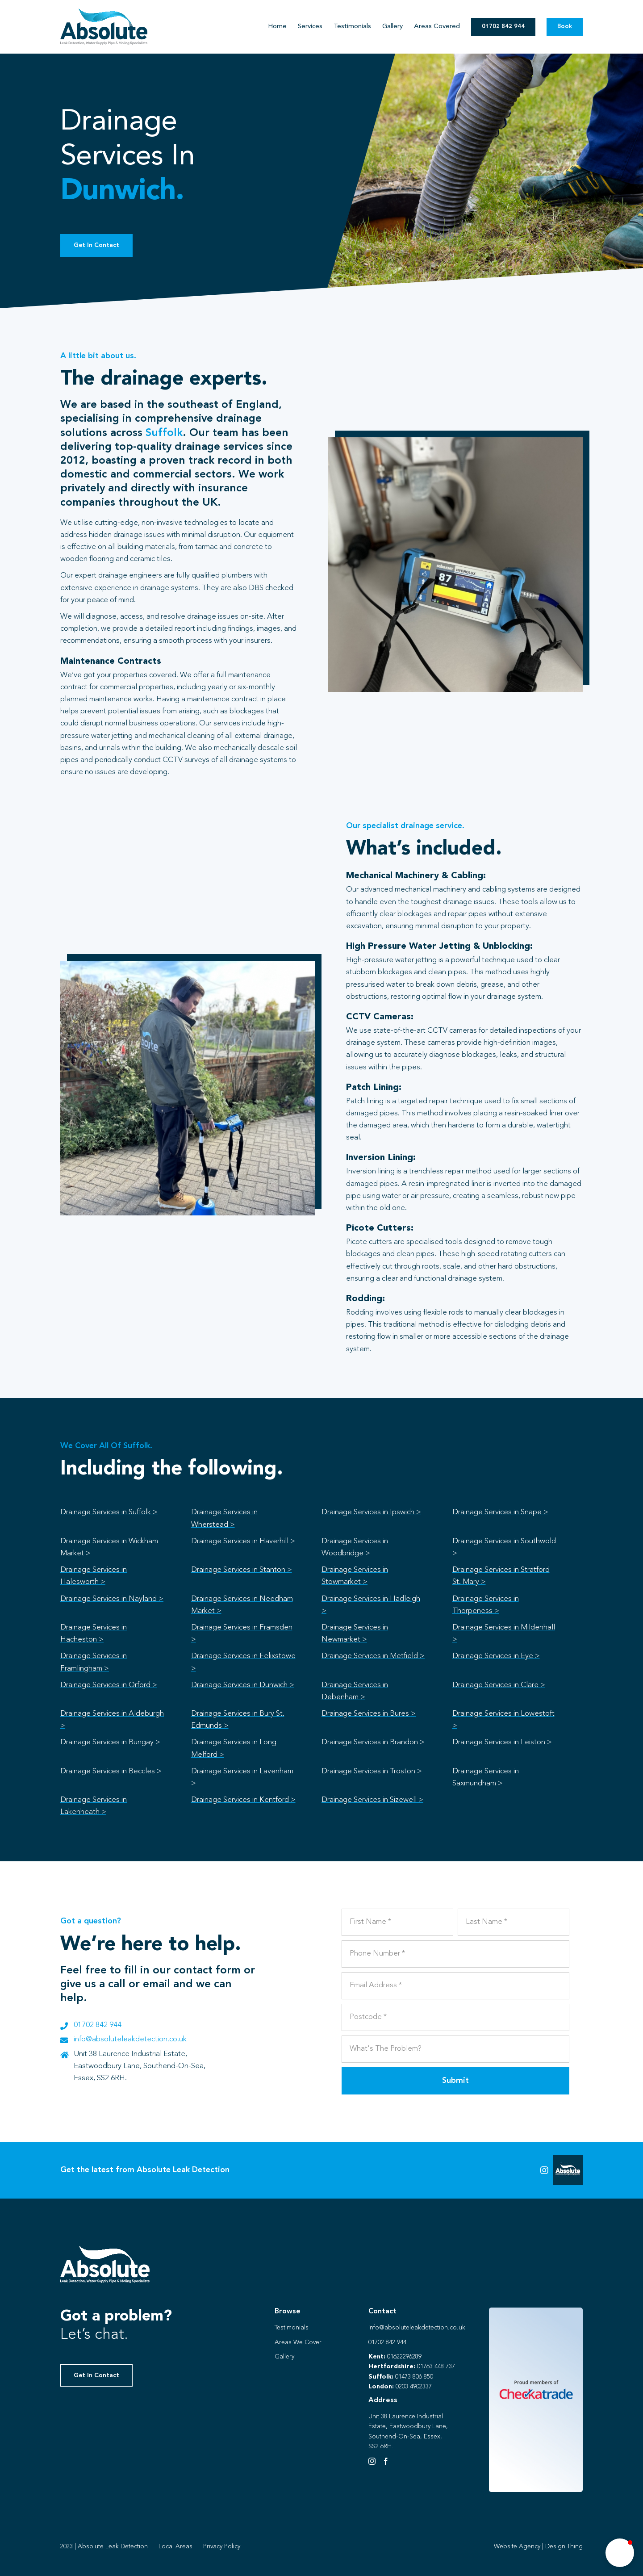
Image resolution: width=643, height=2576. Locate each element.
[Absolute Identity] (103, 12)
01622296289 (404, 2357)
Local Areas (175, 2546)
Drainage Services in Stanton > (241, 1570)
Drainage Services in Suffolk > (109, 1512)
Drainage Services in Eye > (496, 1656)
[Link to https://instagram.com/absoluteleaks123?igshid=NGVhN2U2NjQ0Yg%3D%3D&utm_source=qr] (544, 2170)
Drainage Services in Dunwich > (242, 1685)
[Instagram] (372, 2461)
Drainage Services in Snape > (500, 1512)
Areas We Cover (298, 2342)
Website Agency (517, 2546)
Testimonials (292, 2328)
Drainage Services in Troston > (372, 1771)
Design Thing (564, 2546)
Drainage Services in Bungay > (110, 1742)
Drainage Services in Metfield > (373, 1656)
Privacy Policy (221, 2546)
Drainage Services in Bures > (369, 1713)
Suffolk (164, 433)
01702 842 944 (97, 2025)
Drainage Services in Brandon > (373, 1742)
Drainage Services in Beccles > (111, 1771)
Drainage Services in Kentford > (243, 1800)
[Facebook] (385, 2461)
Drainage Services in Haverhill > (243, 1541)
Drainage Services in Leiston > (502, 1742)
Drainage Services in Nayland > (111, 1599)
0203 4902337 (414, 2386)
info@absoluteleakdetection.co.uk (130, 2039)
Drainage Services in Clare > (498, 1685)
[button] (619, 2552)
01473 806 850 (414, 2377)
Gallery (284, 2357)
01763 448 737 (436, 2366)
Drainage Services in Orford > (108, 1685)
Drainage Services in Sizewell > (372, 1800)
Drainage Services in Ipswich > (371, 1512)
